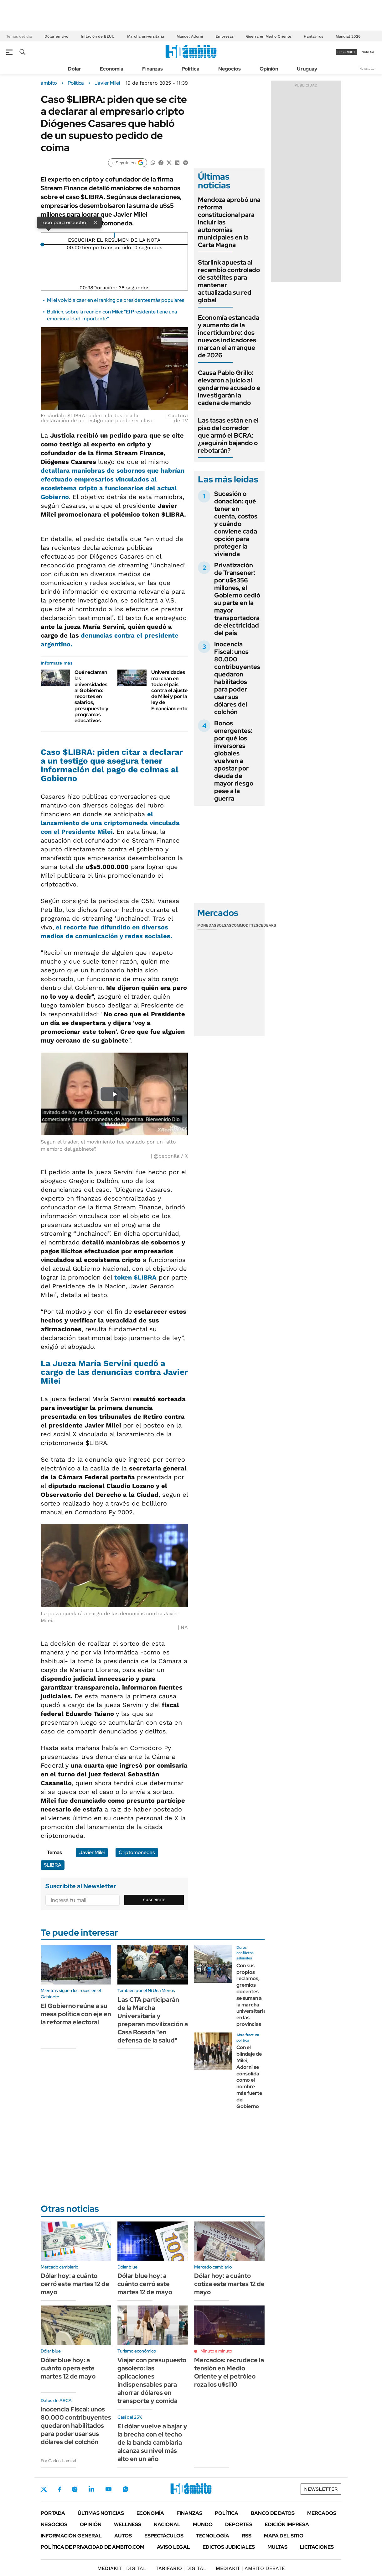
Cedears (267, 925)
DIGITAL (121, 2568)
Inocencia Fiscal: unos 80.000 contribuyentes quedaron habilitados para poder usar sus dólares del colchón (237, 678)
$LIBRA (52, 1865)
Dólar (74, 69)
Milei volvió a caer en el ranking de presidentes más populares (115, 300)
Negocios (229, 69)
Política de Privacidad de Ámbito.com (92, 2547)
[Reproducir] (114, 235)
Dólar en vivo (56, 36)
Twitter (44, 2489)
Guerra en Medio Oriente (268, 36)
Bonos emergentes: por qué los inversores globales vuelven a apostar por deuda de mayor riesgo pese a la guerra (233, 760)
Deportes (238, 2524)
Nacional (167, 2524)
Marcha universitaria (145, 36)
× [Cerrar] (95, 222)
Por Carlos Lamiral (58, 2460)
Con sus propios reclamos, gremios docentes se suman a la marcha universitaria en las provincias (251, 1994)
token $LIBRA (135, 1277)
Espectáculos (163, 2535)
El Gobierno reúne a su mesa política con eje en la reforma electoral (76, 2014)
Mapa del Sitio (283, 2535)
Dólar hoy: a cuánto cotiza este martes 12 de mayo (229, 2284)
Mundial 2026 (348, 36)
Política (190, 69)
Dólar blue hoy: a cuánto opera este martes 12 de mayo (68, 2368)
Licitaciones (317, 2547)
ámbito (49, 83)
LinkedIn (91, 2489)
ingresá (367, 52)
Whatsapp (125, 2489)
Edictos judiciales (229, 2547)
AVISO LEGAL (173, 2547)
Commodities (244, 925)
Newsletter (367, 68)
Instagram (75, 2489)
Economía (111, 69)
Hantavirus (313, 36)
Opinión (269, 69)
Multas (277, 2547)
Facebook (59, 2489)
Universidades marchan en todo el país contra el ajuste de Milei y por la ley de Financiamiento (169, 690)
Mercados (321, 2513)
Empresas (224, 36)
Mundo (203, 2524)
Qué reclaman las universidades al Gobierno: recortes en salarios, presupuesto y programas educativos (91, 696)
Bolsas (223, 925)
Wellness (127, 2524)
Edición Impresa (287, 2524)
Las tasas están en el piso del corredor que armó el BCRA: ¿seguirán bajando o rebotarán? (228, 435)
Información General (71, 2535)
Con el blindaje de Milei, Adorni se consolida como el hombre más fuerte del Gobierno (249, 2076)
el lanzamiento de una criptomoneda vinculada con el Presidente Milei (110, 822)
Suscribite (154, 1900)
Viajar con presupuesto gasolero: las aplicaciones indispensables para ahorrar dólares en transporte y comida (151, 2380)
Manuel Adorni (190, 36)
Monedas (206, 925)
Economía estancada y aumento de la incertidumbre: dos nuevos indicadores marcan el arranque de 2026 (228, 336)
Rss (246, 2535)
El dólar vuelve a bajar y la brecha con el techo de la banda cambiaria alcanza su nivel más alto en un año (152, 2442)
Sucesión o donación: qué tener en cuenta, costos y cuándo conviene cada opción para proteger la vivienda (235, 524)
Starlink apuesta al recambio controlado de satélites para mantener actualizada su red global (229, 281)
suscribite (347, 52)
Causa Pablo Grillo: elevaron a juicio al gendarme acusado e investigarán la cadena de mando (229, 388)
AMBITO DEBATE (250, 2568)
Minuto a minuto (216, 2351)
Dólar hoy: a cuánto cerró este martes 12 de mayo (75, 2284)
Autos (123, 2535)
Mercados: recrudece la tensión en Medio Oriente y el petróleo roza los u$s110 (229, 2372)
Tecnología (212, 2535)
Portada (53, 2513)
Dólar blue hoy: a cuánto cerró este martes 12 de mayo (144, 2284)
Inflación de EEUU (98, 36)
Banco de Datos (273, 2513)
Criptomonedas (137, 1852)
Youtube (108, 2489)
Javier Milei (107, 83)
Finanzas (152, 69)
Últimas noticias (101, 2513)
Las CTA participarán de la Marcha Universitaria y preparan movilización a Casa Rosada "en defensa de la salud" (152, 2019)
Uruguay (307, 69)
